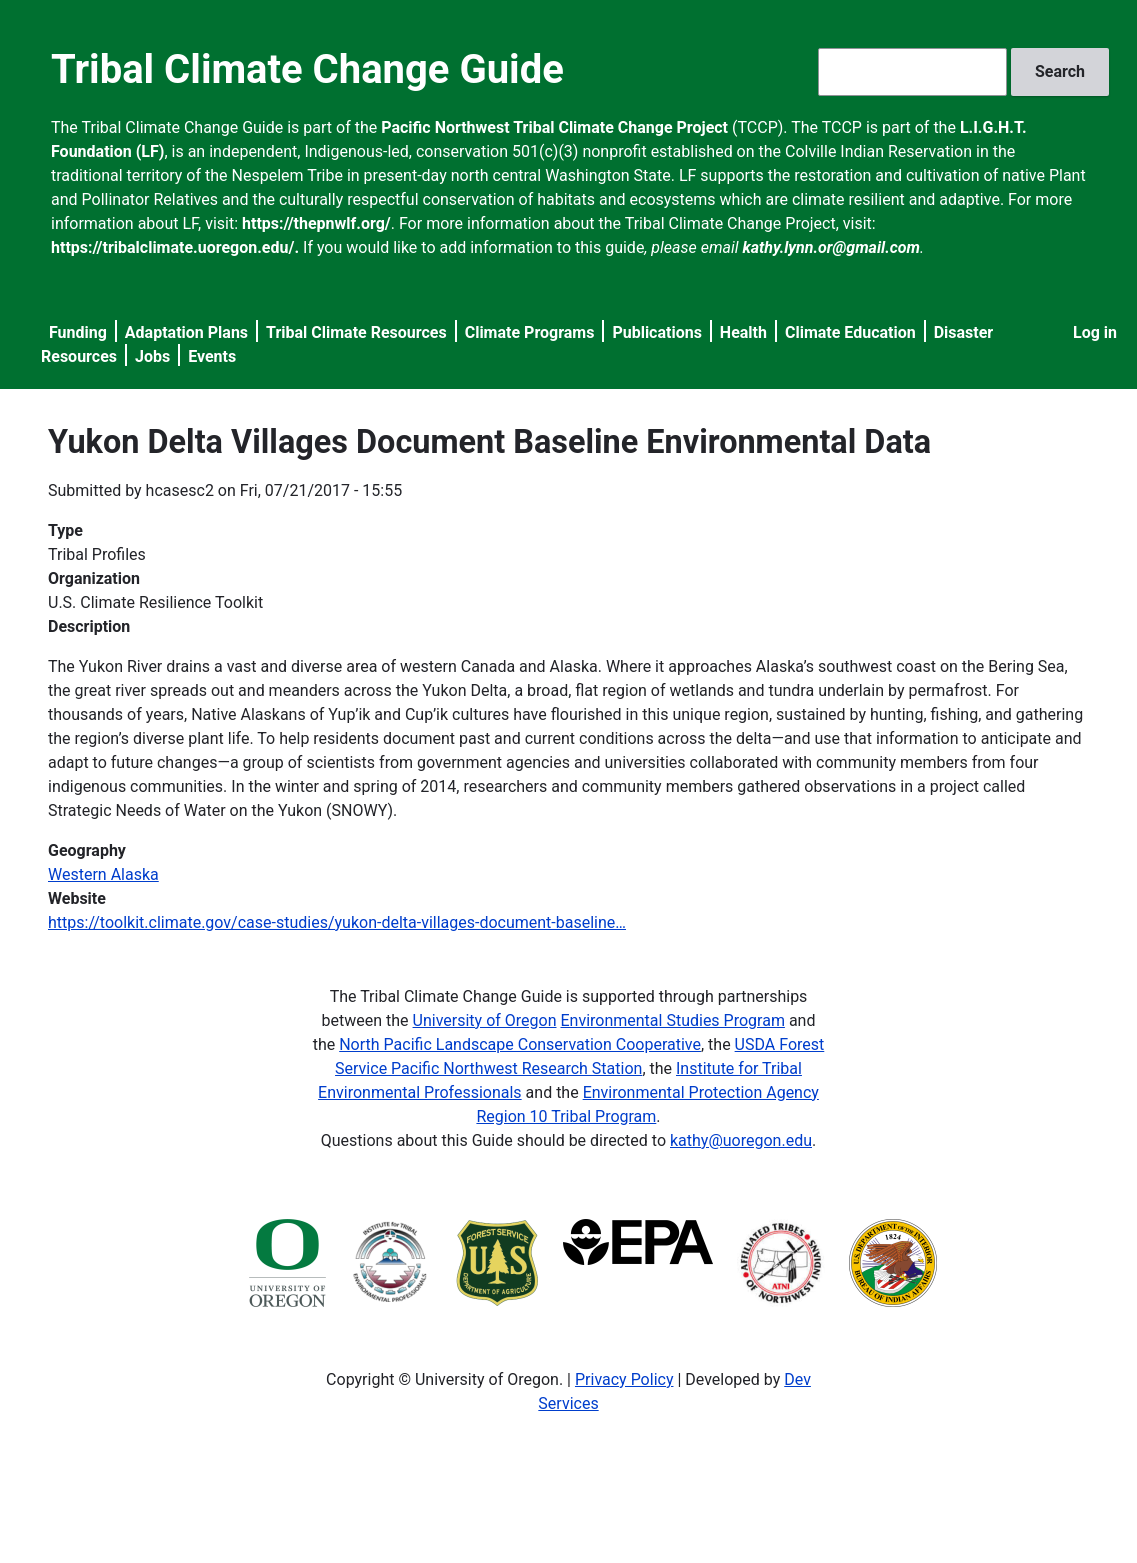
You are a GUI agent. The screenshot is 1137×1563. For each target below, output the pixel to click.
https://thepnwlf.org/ (316, 223)
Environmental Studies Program (672, 1020)
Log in (1095, 332)
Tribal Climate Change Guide (307, 69)
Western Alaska (103, 874)
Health (743, 332)
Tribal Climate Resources (356, 332)
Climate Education (850, 332)
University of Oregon (485, 1020)
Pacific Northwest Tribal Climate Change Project (554, 127)
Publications (657, 332)
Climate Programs (530, 332)
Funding (78, 332)
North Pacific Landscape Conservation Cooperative (520, 1044)
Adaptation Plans (186, 332)
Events (212, 356)
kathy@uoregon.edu (741, 1140)
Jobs (152, 356)
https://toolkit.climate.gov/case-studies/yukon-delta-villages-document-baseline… (337, 922)
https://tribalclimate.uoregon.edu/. (175, 247)
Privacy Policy (624, 1379)
